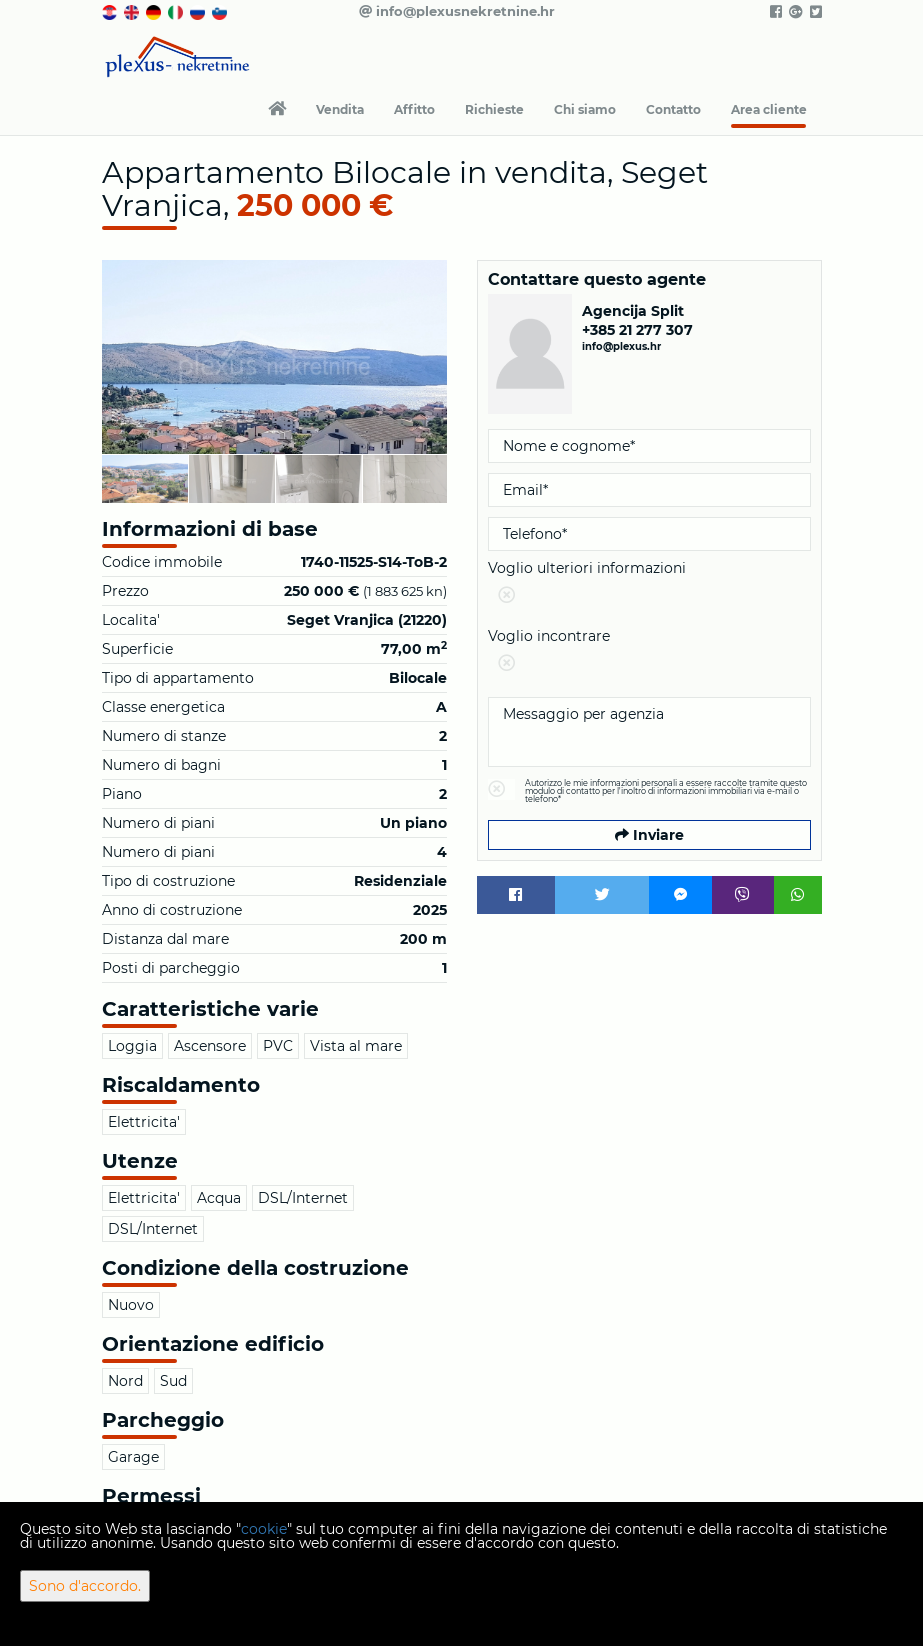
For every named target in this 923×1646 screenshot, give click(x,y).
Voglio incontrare (649, 653)
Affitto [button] (414, 109)
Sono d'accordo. (85, 1586)
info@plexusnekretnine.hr (457, 11)
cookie (264, 1529)
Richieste (494, 109)
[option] (145, 478)
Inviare (649, 835)
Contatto (673, 109)
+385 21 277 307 (637, 330)
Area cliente (769, 109)
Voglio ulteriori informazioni (649, 585)
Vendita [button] (340, 109)
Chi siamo (585, 109)
